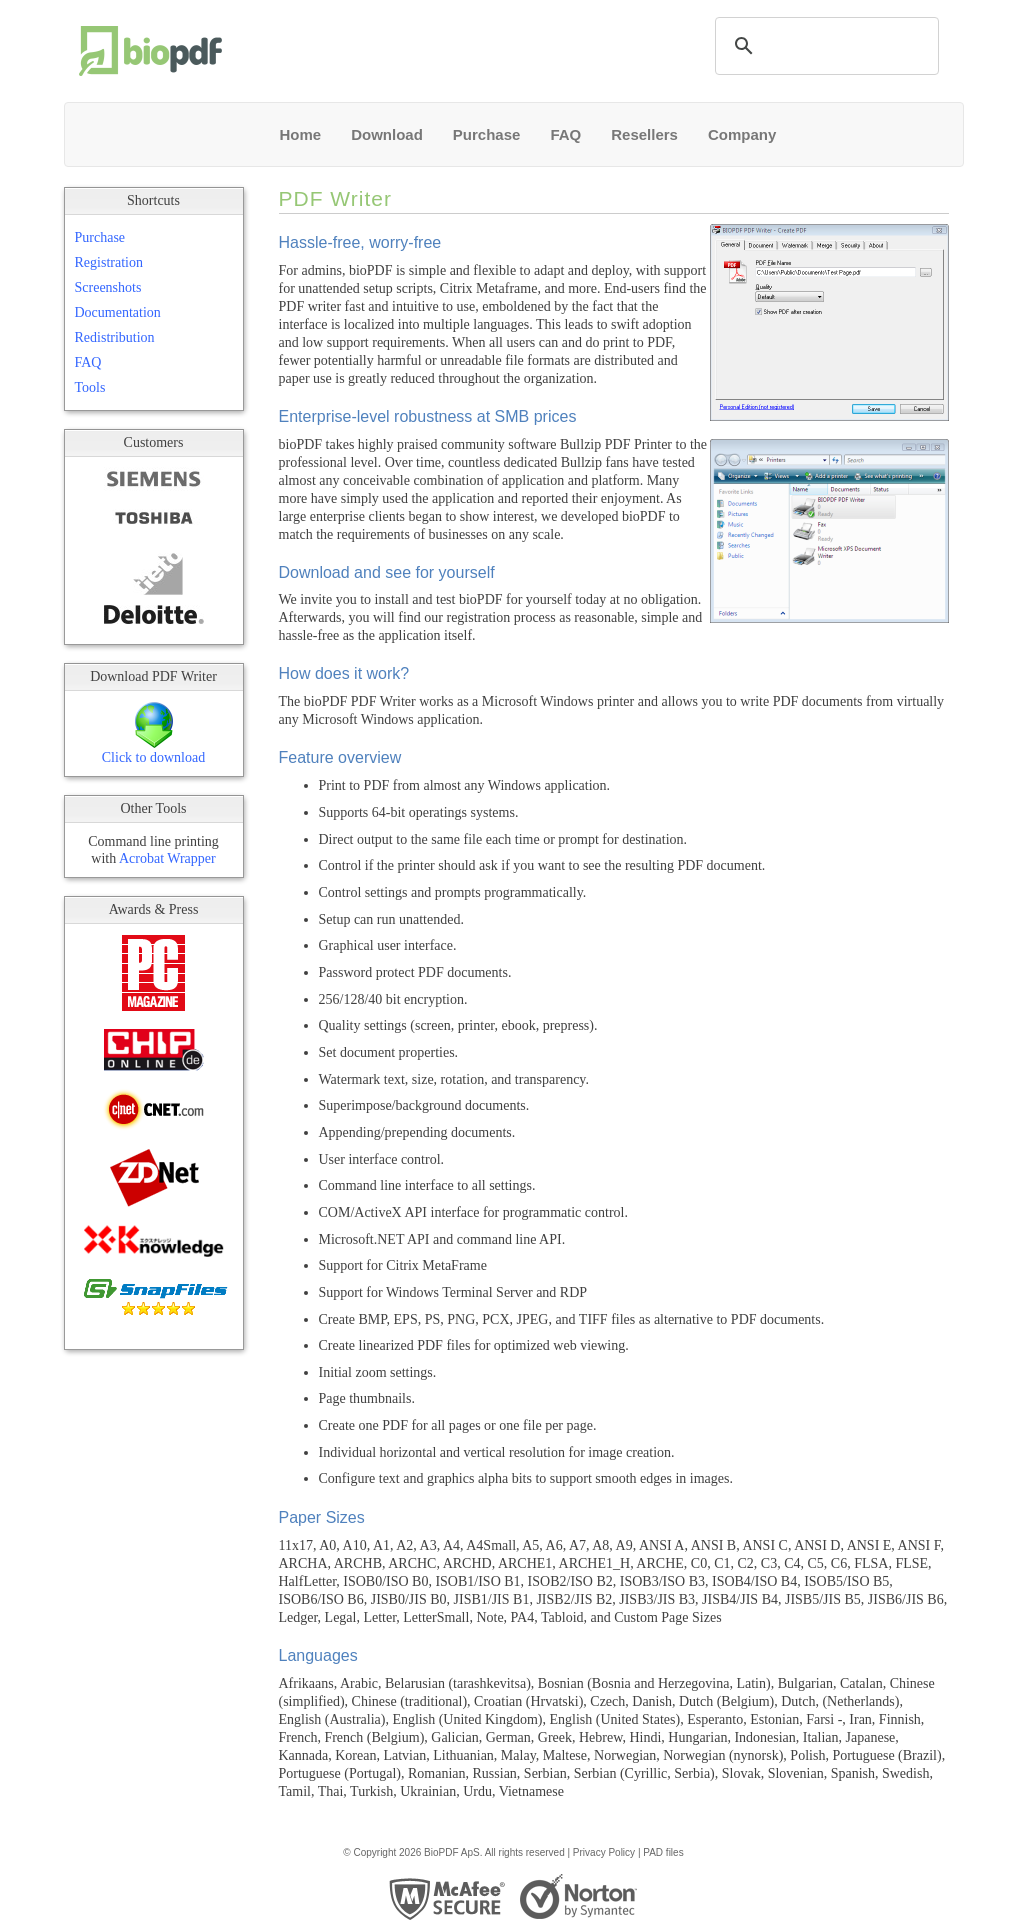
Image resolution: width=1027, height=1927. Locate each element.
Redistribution (115, 337)
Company (742, 134)
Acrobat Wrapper (167, 858)
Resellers (644, 134)
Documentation (118, 312)
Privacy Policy (604, 1852)
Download (387, 134)
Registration (109, 262)
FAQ (565, 134)
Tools (90, 387)
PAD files (663, 1852)
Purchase (487, 134)
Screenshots (108, 287)
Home (301, 134)
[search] (824, 46)
